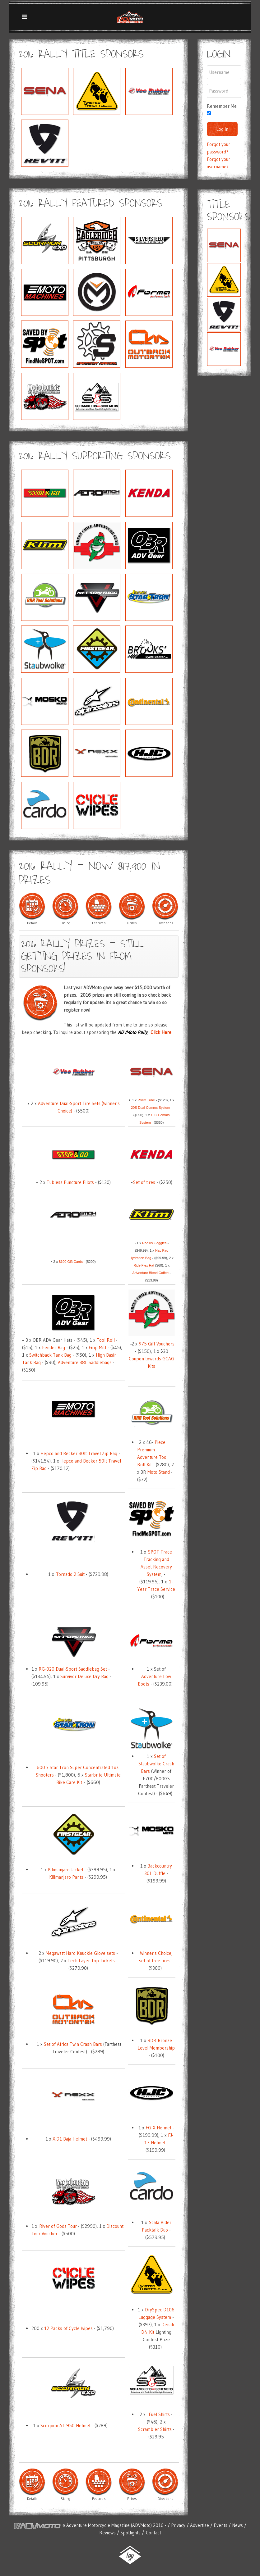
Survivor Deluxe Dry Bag (84, 1676)
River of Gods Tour (58, 2226)
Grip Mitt (97, 1347)
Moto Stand (158, 1472)
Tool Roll (106, 1340)
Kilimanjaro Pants (66, 1877)
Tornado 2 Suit (71, 1574)
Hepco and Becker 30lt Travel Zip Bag (78, 1453)
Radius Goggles (154, 1243)
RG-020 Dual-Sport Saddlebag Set (73, 1669)
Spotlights (130, 2533)
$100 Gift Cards (71, 1261)
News (237, 2525)
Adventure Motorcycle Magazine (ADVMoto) (109, 2525)
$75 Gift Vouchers (156, 1344)
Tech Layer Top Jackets (91, 1961)
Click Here (161, 1032)
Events (220, 2525)
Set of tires (144, 1182)
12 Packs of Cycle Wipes (69, 2328)
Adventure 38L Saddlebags (85, 1362)
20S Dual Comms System (150, 1107)
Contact (153, 2533)
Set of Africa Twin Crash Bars (73, 2044)
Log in (222, 129)
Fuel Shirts (159, 2414)
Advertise (199, 2525)
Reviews (107, 2533)
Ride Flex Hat (143, 1265)
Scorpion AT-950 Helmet (65, 2425)
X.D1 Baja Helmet (70, 2139)
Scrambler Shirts (155, 2429)
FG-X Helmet (158, 2128)
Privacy (179, 2525)
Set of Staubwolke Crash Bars (156, 1763)
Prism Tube (146, 1100)
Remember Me (222, 106)
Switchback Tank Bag (50, 1355)
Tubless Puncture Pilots (70, 1182)
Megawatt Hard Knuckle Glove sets (80, 1953)
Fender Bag (53, 1347)
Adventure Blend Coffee (150, 1273)
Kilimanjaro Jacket (65, 1870)
